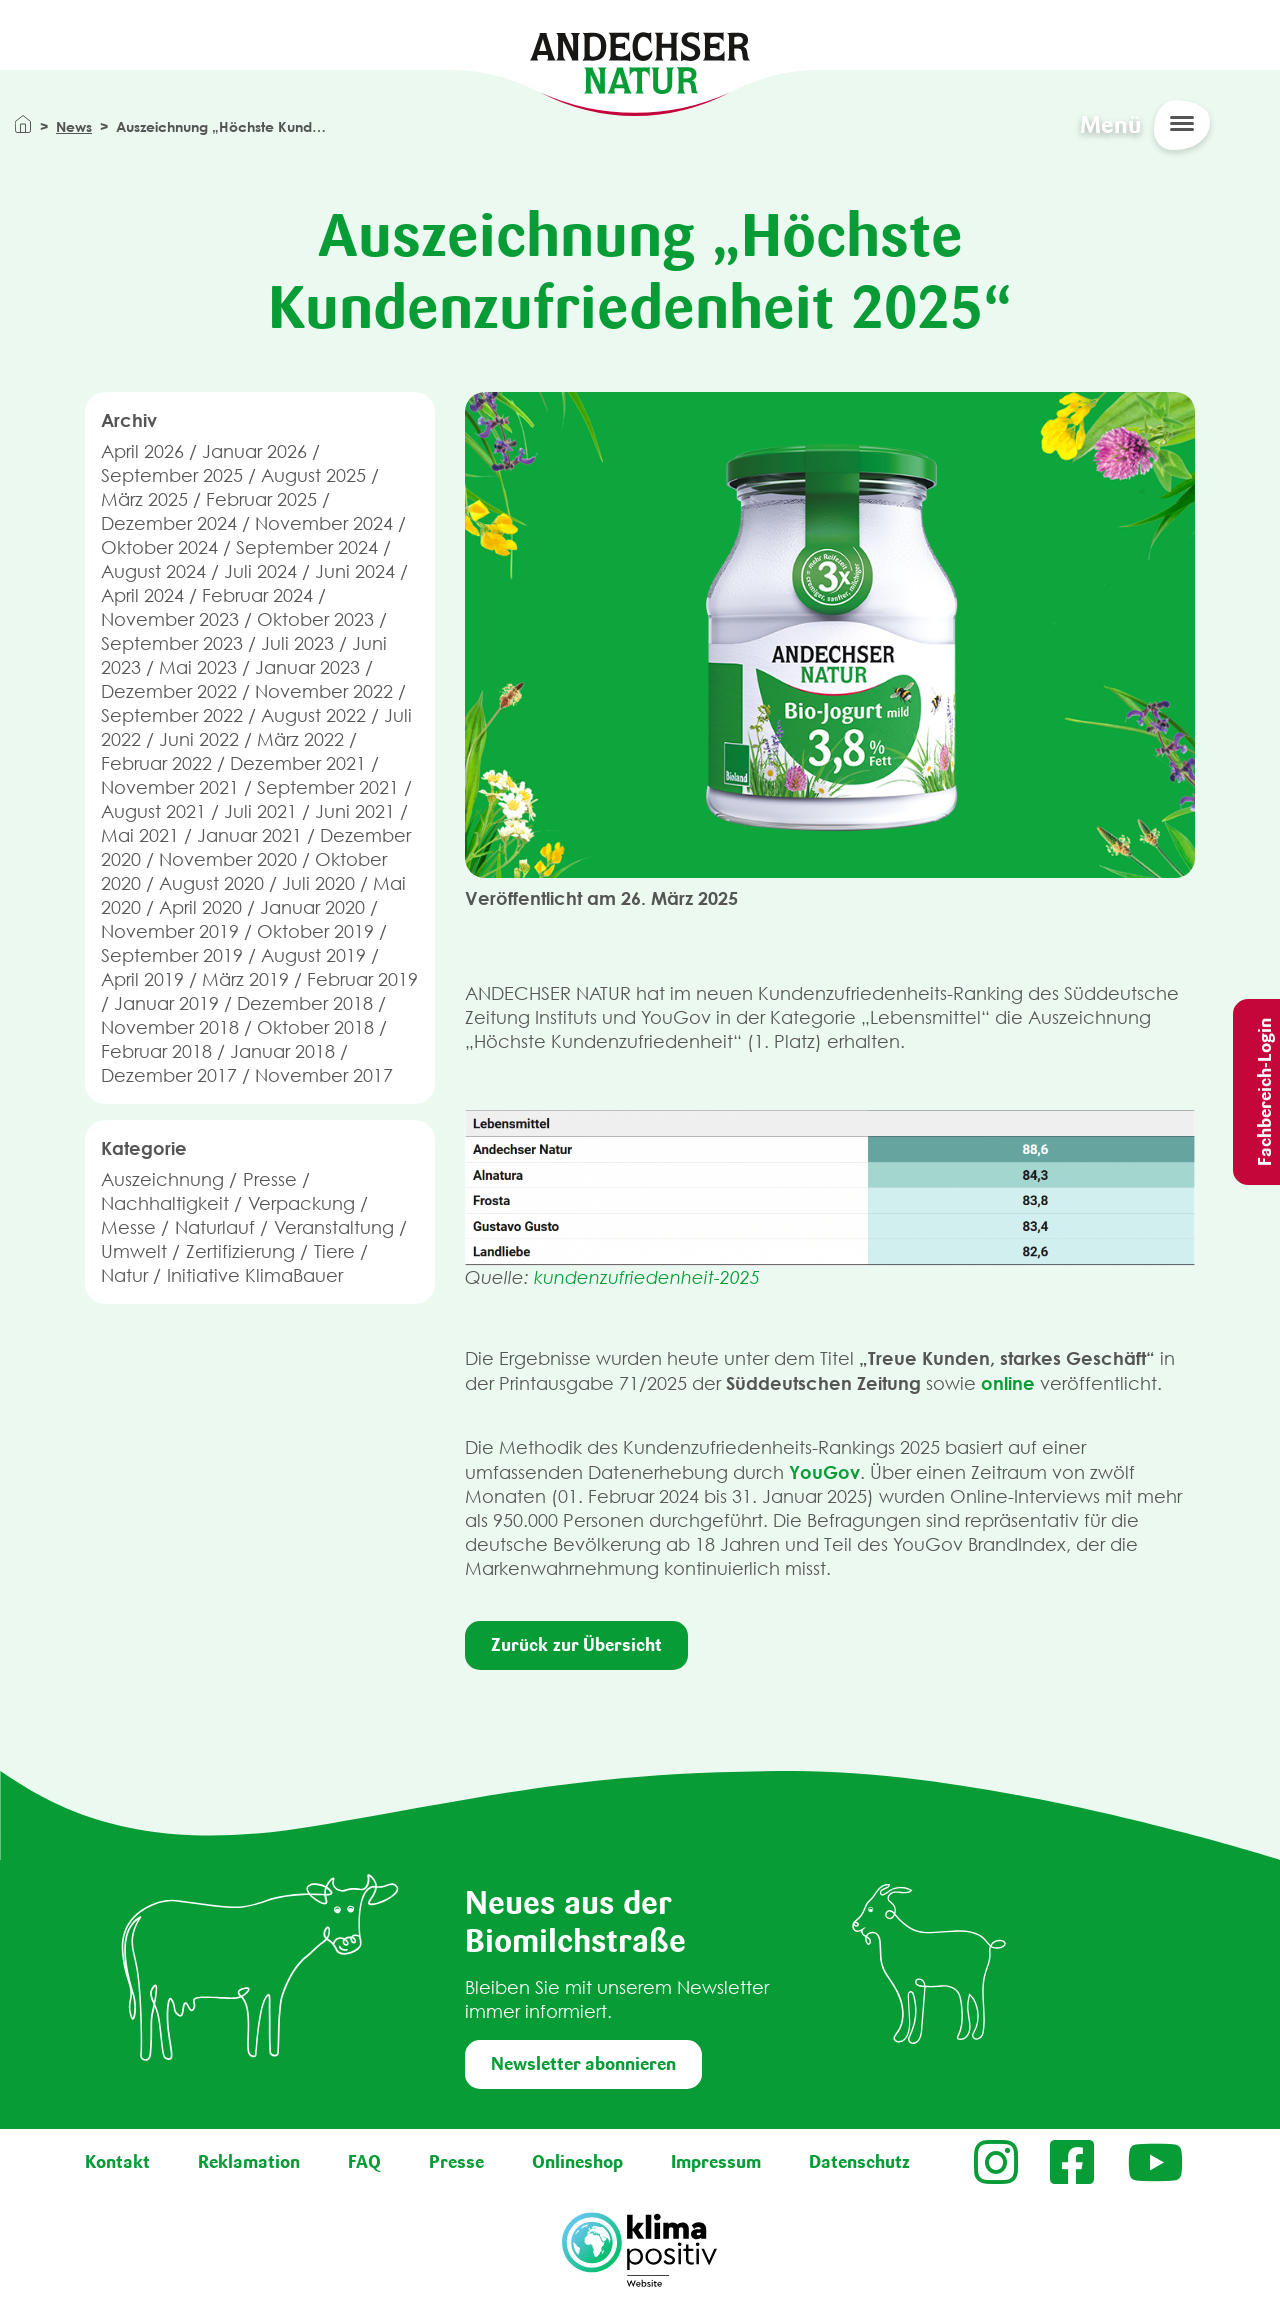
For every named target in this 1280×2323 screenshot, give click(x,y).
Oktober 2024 (159, 547)
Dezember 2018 (305, 1003)
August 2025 (313, 475)
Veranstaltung (334, 1227)
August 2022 (313, 715)
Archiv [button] (129, 420)
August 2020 (211, 883)
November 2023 (170, 619)
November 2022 (324, 691)
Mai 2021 (140, 835)
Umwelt (134, 1251)
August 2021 (153, 811)
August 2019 (313, 955)
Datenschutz (859, 2162)
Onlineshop (577, 2162)
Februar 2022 (156, 763)
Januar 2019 (166, 1003)
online (1008, 1383)
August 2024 (153, 571)
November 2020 (228, 859)
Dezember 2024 (169, 523)
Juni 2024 (355, 571)
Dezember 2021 (298, 763)
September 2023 (172, 643)
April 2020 (200, 907)
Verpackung (301, 1203)
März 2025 (144, 499)
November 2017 (324, 1075)
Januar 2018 (282, 1051)
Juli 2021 (260, 811)
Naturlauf (215, 1227)
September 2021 (328, 787)
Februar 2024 (257, 595)
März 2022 (300, 739)
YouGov (824, 1472)
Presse (270, 1179)
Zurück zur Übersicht (576, 1645)
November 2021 (170, 787)
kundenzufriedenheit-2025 (647, 1277)
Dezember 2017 (169, 1075)
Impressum (716, 2162)
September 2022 (172, 715)
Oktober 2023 (315, 619)
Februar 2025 (261, 499)
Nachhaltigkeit (165, 1203)
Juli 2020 (318, 883)
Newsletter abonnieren (583, 2064)
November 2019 (170, 931)
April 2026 (142, 451)
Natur (124, 1275)
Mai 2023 (198, 667)
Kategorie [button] (144, 1148)
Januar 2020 (312, 907)
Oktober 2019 (315, 931)
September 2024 (307, 547)
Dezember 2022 (169, 691)
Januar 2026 (254, 451)
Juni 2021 (355, 811)
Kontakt (117, 2162)
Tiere (334, 1251)
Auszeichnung (162, 1179)
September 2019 (172, 955)
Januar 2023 (307, 667)
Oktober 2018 (315, 1027)
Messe (128, 1227)
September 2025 (172, 475)
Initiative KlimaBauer (255, 1275)
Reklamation (249, 2162)
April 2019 (142, 979)
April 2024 (142, 595)
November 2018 (170, 1027)
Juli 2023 (297, 643)
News (74, 126)
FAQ (364, 2162)
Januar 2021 (249, 835)
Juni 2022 (199, 739)
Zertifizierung (240, 1251)
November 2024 (324, 523)
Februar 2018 (156, 1051)
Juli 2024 (260, 571)
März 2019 (245, 979)
